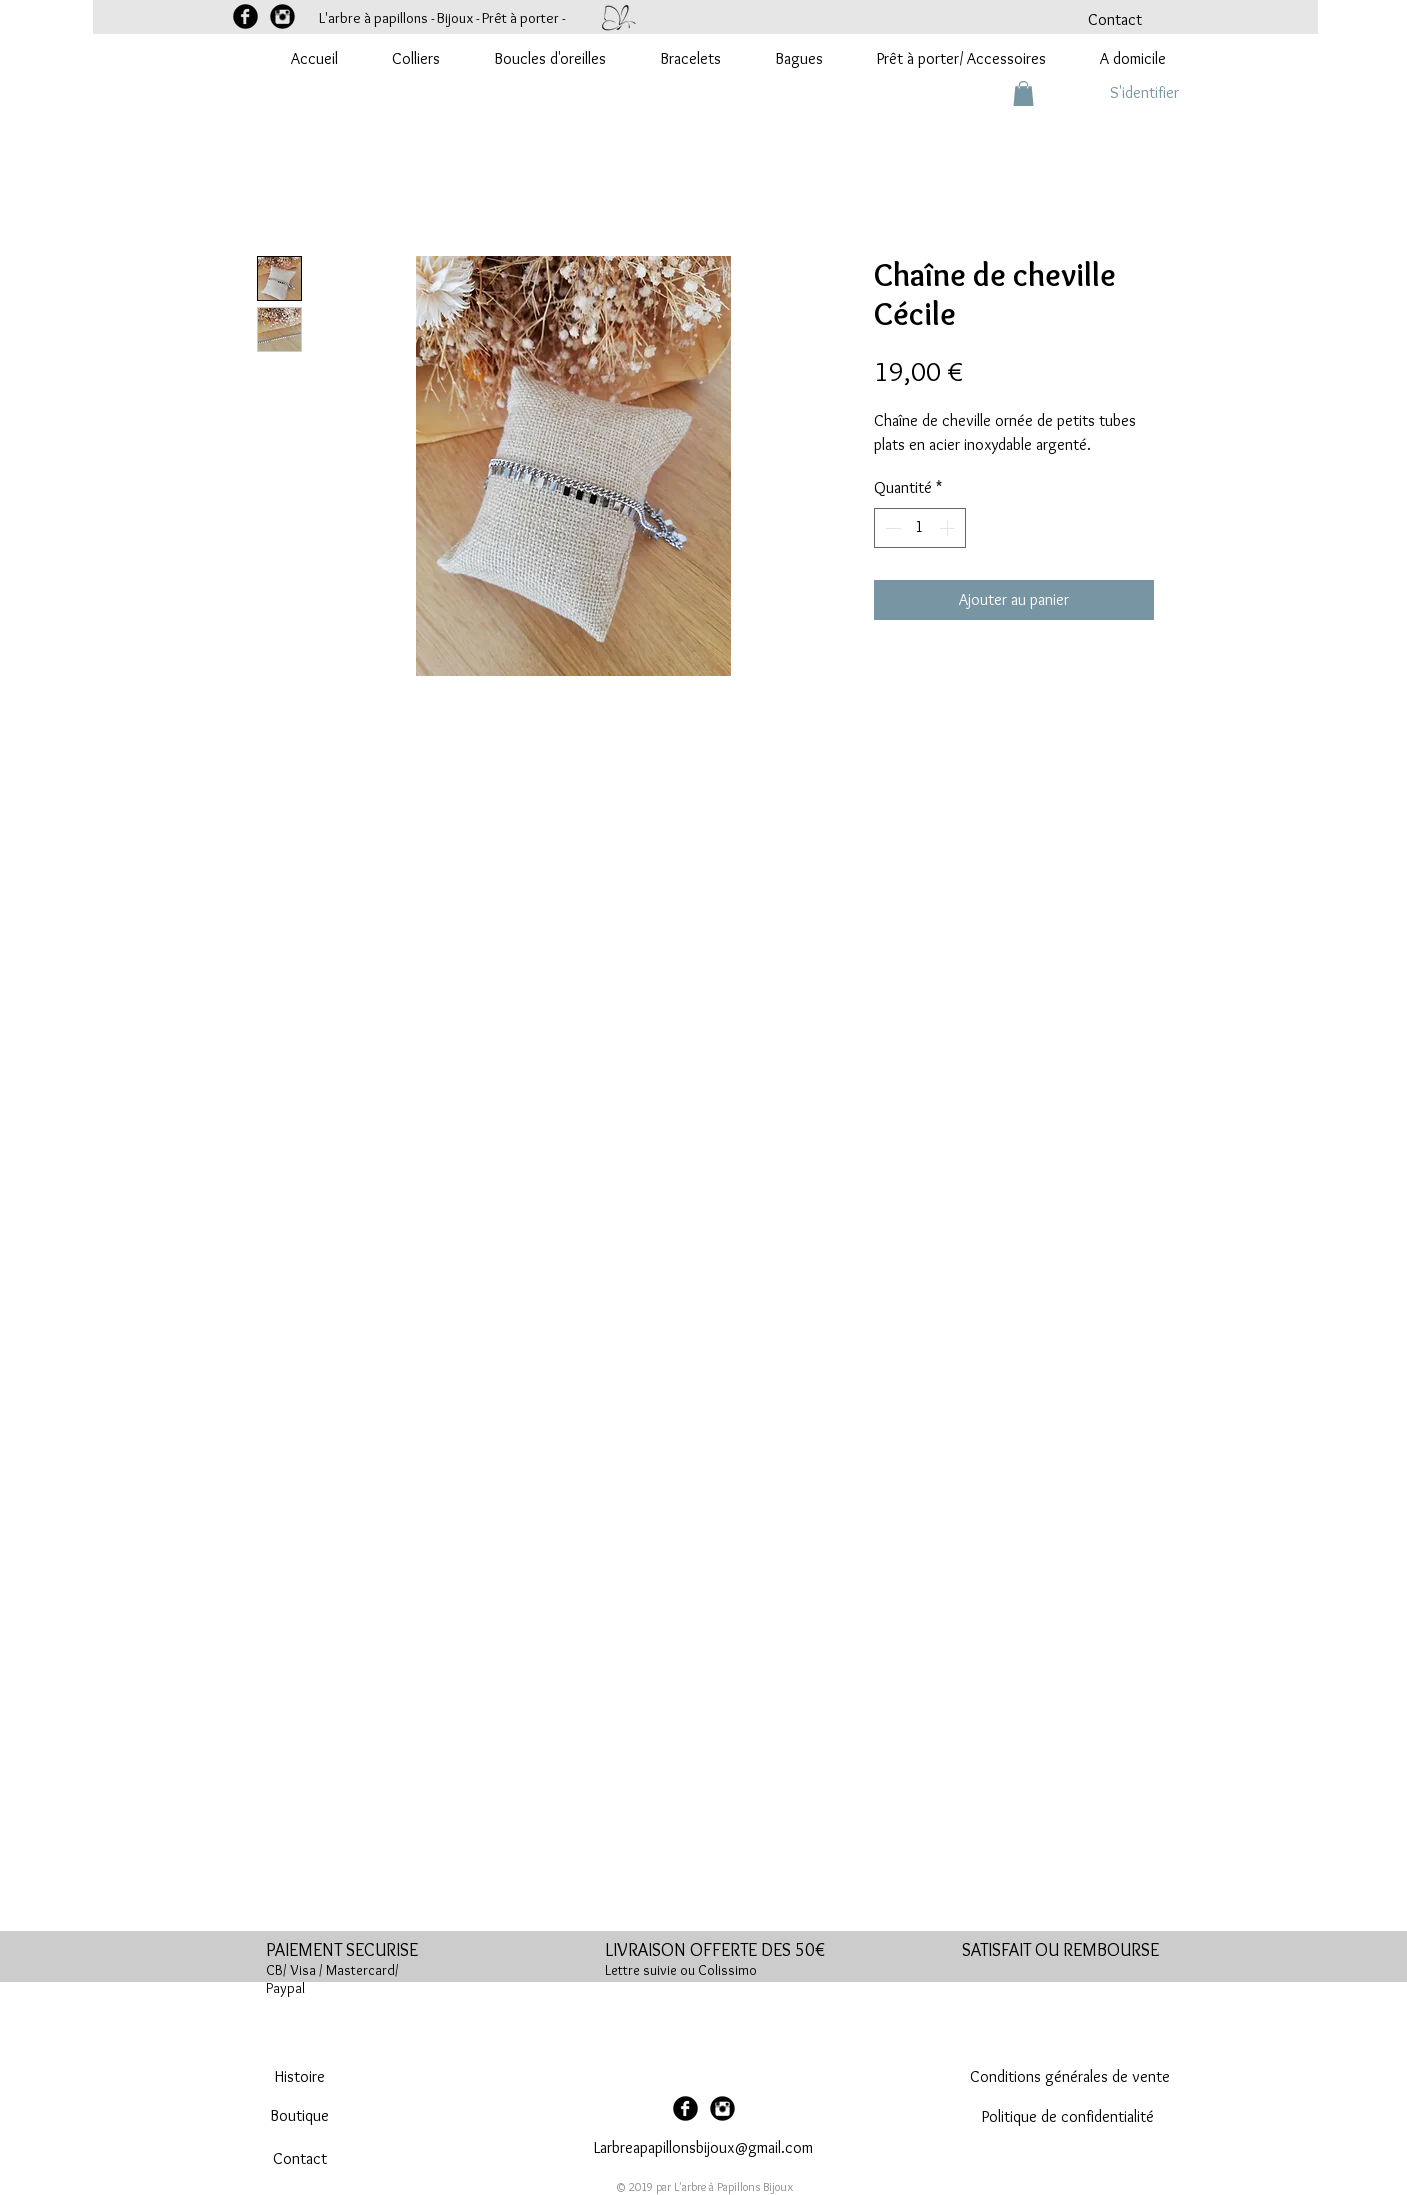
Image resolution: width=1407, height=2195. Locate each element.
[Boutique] (300, 2116)
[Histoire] (300, 2077)
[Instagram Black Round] (282, 16)
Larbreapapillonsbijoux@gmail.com (703, 2147)
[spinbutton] (920, 528)
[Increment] (949, 528)
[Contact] (1115, 20)
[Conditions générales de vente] (1070, 2077)
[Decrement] (891, 528)
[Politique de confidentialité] (1068, 2117)
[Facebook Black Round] (245, 16)
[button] (1023, 93)
